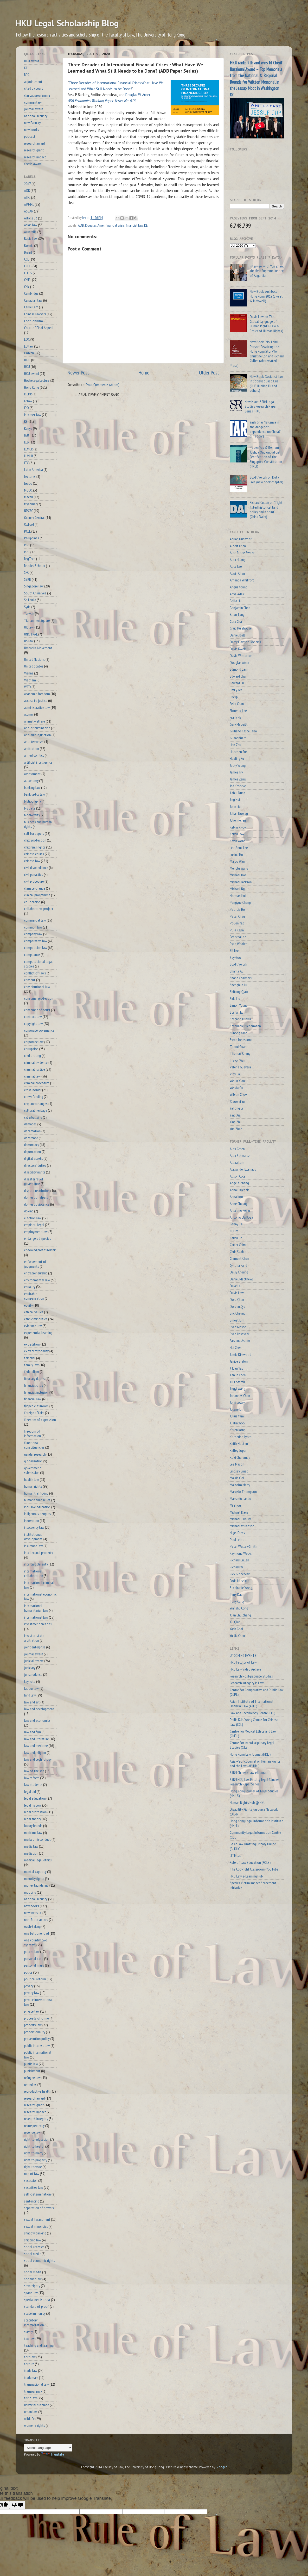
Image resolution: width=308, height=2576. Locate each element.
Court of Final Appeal (38, 327)
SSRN (27, 579)
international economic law (40, 1596)
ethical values (33, 1312)
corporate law (34, 1041)
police (28, 1972)
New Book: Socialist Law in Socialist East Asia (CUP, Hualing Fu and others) (266, 383)
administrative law (37, 707)
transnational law (36, 2384)
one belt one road (36, 1933)
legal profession (35, 1811)
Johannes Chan (240, 1395)
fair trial (29, 1357)
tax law (29, 2338)
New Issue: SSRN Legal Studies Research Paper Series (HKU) (260, 406)
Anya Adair (237, 594)
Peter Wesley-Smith (243, 1546)
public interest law (37, 2045)
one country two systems (35, 1942)
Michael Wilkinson (242, 1525)
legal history (32, 1805)
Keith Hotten (239, 1443)
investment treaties (38, 1624)
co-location (32, 901)
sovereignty (32, 2285)
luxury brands (33, 1825)
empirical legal (34, 1224)
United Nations (34, 659)
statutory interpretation (34, 2322)
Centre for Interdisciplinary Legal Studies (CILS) (252, 1745)
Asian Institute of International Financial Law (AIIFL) (251, 1703)
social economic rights (39, 2260)
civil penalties (33, 874)
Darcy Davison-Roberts (245, 641)
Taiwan (29, 613)
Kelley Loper (238, 1450)
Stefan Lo (236, 1012)
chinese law (32, 860)
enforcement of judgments (35, 1263)
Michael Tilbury (240, 1518)
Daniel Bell (237, 635)
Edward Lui (237, 682)
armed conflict (34, 755)
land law (30, 1695)
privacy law (31, 1992)
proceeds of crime (36, 2018)
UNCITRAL (31, 634)
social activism (34, 2246)
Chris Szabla (238, 1251)
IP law (28, 401)
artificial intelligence (38, 762)
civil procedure (34, 881)
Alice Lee (236, 566)
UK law (29, 627)
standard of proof (36, 2306)
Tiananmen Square (37, 620)
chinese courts (34, 853)
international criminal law (39, 1585)
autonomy (31, 780)
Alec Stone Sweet (242, 552)
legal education (35, 1798)
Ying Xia (235, 1115)
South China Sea (35, 593)
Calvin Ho (236, 1237)
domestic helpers (36, 1197)
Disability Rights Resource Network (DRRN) (254, 1811)
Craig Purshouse (241, 628)
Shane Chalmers (241, 977)
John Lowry (237, 1402)
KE (146, 225)
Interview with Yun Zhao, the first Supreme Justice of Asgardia (267, 271)
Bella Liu (236, 600)
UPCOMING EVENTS (243, 1655)
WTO (27, 686)
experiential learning (38, 1332)
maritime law (33, 1832)
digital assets (33, 1158)
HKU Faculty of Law (243, 1662)
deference (31, 1137)
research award (34, 143)
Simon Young (239, 1005)
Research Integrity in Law (247, 1682)
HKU (27, 366)
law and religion (35, 1752)
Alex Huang (237, 559)
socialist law (33, 2279)
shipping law (32, 2240)
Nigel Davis (237, 1532)
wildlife (29, 2418)
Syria (27, 606)
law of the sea (34, 1770)
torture (29, 2363)
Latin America (33, 469)
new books (31, 129)
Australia (30, 231)
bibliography (32, 801)
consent (29, 979)
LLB (26, 442)
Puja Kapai (237, 930)
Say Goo (235, 957)
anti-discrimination (37, 727)
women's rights (34, 2425)
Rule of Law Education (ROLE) (250, 1862)
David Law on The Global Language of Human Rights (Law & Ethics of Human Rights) (266, 323)
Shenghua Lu (238, 984)
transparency (33, 2391)
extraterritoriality (36, 1350)
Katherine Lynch (240, 1436)
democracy (31, 1144)
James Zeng (238, 779)
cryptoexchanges (36, 1103)
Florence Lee (238, 710)
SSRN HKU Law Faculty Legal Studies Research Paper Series (254, 1781)
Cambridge (31, 293)
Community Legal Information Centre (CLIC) (255, 1834)
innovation (31, 1520)
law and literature (36, 1738)
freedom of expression (40, 1419)
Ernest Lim (237, 1320)
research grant (34, 150)
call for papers (34, 833)
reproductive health (37, 2091)
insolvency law (34, 1527)
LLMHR (28, 455)
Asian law (30, 224)
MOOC (28, 490)
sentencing (31, 2201)
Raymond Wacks (241, 1553)
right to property (35, 2160)
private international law (38, 2002)
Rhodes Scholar (34, 565)
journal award (33, 108)
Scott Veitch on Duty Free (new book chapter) (266, 479)
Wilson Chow (239, 1094)
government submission (32, 1470)
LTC (26, 462)
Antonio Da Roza (241, 1217)
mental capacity (35, 1871)
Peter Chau (237, 916)
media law (31, 1846)
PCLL (27, 531)
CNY (26, 286)
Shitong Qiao (239, 991)
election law (32, 1218)
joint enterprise (34, 1647)
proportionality (34, 2031)
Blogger (221, 2466)
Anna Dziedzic (239, 1189)
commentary (33, 102)
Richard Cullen (239, 1560)
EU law (28, 346)
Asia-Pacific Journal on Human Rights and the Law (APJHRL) (255, 1763)
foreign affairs (34, 1412)
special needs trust (37, 2299)
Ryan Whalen (238, 943)
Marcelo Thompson (243, 1491)
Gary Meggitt (239, 724)
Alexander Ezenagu (243, 1169)
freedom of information (32, 1433)
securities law (33, 2187)
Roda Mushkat (239, 1580)
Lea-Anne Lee (239, 847)
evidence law (33, 1325)
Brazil (28, 252)
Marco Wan (237, 861)
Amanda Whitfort (242, 580)
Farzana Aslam (240, 1340)
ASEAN (28, 211)
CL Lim (234, 1231)
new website (33, 1912)
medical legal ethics (38, 1860)
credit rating (32, 1055)
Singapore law (34, 586)
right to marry (33, 2153)
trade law (30, 2370)
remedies (30, 2084)
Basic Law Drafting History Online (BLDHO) (253, 1846)
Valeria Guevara (240, 1067)
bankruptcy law (34, 794)
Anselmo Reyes (240, 1210)
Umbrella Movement (38, 647)
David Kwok (238, 648)
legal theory (32, 1818)
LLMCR (28, 449)
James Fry (236, 772)
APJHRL (29, 204)
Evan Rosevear (239, 1333)
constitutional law (37, 986)
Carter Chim (238, 1244)
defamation (32, 1131)
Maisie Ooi (237, 1477)
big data (29, 808)
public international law (37, 2054)
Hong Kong (31, 387)
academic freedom (37, 693)
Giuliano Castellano (243, 731)
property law (33, 2024)
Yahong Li (236, 1108)
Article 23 (30, 218)
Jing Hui (235, 799)
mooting (30, 1892)
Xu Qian (235, 1621)
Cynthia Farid (238, 1265)
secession (31, 2180)
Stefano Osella (240, 1019)
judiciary (29, 1667)
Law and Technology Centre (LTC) (252, 1712)
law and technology (37, 1759)
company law (33, 933)
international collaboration (33, 1573)
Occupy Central (34, 517)
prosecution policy (37, 2038)
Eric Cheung (237, 1313)
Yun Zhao (236, 1128)
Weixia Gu (236, 1087)
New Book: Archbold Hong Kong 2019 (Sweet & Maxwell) (266, 296)
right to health (34, 2146)
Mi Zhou (235, 1505)
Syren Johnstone (241, 1039)
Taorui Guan (238, 1046)
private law (31, 2011)
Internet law (32, 414)
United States (33, 666)
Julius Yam (237, 1416)
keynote (29, 1681)
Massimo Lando (240, 1498)
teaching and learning (39, 2345)
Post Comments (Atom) (102, 384)
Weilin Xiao (237, 1080)
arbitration (31, 748)
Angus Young (238, 587)
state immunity (34, 2313)
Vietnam (30, 680)
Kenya (28, 428)
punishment (32, 2070)
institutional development (33, 1536)
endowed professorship (40, 1249)
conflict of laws (35, 973)
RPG (27, 74)
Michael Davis (239, 1512)
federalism (31, 1371)
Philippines (31, 538)
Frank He (235, 717)
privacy (28, 1985)
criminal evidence (36, 1062)
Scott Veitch (238, 964)
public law (31, 2063)
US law (28, 640)
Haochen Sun (239, 751)
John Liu (235, 806)
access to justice (35, 700)
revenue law (32, 2132)
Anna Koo (236, 1196)
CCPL (27, 265)
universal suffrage (36, 2404)
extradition (32, 1344)
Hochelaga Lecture (37, 380)
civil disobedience (36, 867)
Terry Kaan (237, 1594)
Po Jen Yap (237, 923)
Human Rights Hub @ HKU (247, 1802)
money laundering (36, 1885)
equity (28, 1305)
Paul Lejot (237, 1539)
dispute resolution (37, 1190)
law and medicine (36, 1745)
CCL (26, 259)
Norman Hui (238, 895)
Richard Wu (237, 1567)
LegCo (28, 483)
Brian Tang (237, 614)
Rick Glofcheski (240, 1574)
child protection (35, 840)
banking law (32, 787)
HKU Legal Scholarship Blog (67, 23)
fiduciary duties (34, 1378)
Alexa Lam (237, 1162)
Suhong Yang (238, 1032)
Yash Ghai (236, 1628)
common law (33, 927)
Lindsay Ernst (239, 1471)
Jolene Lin (236, 1409)
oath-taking (32, 1926)
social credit (32, 2253)
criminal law (32, 1076)
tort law (30, 2356)
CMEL (27, 279)
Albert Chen (238, 545)
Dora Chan (237, 1299)
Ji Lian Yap (236, 1368)
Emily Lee (236, 689)
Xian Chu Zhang (240, 1615)
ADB (81, 225)
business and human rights (38, 824)
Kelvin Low (237, 833)
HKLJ (27, 359)
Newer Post (78, 372)
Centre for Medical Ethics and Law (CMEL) (253, 1733)
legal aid (30, 1791)
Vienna (28, 673)
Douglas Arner (94, 225)
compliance (32, 954)
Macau (28, 496)
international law (36, 1617)
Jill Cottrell (237, 1381)
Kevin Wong (237, 840)
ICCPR (28, 394)
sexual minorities (36, 2226)
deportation (32, 1151)
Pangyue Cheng (240, 902)
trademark (31, 2377)
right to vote (33, 2166)
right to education (36, 2139)
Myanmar (30, 503)
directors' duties (35, 1165)
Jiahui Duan (237, 792)
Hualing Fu (237, 758)
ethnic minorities (35, 1318)
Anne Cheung (239, 1203)
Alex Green (237, 1148)
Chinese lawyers (35, 314)
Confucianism (33, 320)
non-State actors (36, 1919)
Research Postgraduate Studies (251, 1676)
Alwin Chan (237, 573)
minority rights (34, 1878)
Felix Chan (237, 703)
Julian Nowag (239, 813)
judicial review (34, 1660)
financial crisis (115, 225)
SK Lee (234, 950)
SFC (26, 572)
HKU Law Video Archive (245, 1669)
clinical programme (37, 95)
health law (31, 1479)
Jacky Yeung (238, 765)
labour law (31, 1688)
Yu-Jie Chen (237, 1635)
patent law (31, 1951)
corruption (31, 1048)
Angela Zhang (239, 1182)
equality (29, 1286)
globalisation (33, 1461)
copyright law (33, 1023)
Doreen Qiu (237, 1306)
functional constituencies (34, 1445)
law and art (32, 1702)
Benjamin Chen (240, 607)
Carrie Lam (31, 307)
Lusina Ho (236, 854)
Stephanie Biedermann (245, 1025)
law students (33, 1784)
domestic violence (36, 1204)
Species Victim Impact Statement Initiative (253, 1885)
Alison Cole (237, 1176)
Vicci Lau (236, 1074)
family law (31, 1364)
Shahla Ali (237, 971)
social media (32, 2272)
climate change (34, 888)
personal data (33, 1958)
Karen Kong (237, 1429)
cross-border (32, 1089)
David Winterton (241, 655)
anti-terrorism (34, 741)
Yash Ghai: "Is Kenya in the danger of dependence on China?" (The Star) (265, 429)
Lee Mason (237, 1464)
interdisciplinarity (36, 1564)
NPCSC (28, 510)
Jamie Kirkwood (240, 1354)
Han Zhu (235, 744)
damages (30, 1124)
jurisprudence (33, 1674)
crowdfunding (33, 1096)
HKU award (31, 60)
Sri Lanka (30, 599)
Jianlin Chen (238, 1374)
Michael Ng (237, 888)
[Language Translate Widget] (48, 2447)
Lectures (30, 476)
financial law (134, 225)
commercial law (35, 920)
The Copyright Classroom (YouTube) (255, 1869)
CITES (28, 272)
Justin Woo (237, 1423)
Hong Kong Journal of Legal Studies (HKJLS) (254, 1793)
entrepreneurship (35, 1273)
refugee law (32, 2077)
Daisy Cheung (239, 1272)
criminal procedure (36, 1082)
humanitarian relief (37, 1499)
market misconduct (37, 1839)
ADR (27, 190)
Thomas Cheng (240, 1053)
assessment (32, 773)
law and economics (37, 1720)
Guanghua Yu (238, 738)
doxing (28, 1211)
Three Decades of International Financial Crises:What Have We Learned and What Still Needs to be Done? (116, 86)
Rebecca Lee (238, 936)
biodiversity (32, 814)
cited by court (33, 88)
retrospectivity (34, 2125)
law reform (31, 1777)
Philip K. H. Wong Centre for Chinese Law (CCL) (254, 1722)
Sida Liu (235, 998)
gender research (35, 1454)
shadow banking (35, 2233)
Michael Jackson (241, 881)
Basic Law (31, 238)
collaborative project (38, 908)
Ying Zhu (236, 1121)
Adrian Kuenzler (240, 538)
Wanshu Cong (239, 1608)
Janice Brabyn (239, 1361)
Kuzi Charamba (240, 1457)
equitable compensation (34, 1296)
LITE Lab (235, 1855)
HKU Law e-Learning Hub (246, 1876)
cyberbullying (33, 1117)
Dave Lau (236, 1285)
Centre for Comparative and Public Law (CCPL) (256, 1692)
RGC (26, 545)
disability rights (34, 1172)
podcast (29, 136)
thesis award (33, 163)
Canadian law (33, 300)
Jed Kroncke (238, 785)
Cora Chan (237, 621)
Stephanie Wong (241, 1587)
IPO (26, 407)
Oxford (29, 524)
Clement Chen (239, 1258)
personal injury (34, 1965)
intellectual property (38, 1552)
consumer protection (38, 998)
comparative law (35, 940)
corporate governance (39, 1030)
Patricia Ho (237, 909)
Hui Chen (236, 1347)
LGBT (27, 435)
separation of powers (39, 2207)
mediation (31, 1853)
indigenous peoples (37, 1513)
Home (144, 372)
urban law (31, 2411)
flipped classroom (36, 1405)
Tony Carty (237, 1601)
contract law (33, 1016)
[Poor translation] (17, 2505)
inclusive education (37, 1506)
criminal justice (34, 1069)
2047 (27, 183)
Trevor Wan (237, 1060)
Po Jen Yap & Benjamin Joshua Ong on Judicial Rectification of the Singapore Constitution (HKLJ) (266, 456)
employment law (36, 1231)
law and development (39, 1708)
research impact (35, 157)
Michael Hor (238, 875)
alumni (28, 714)
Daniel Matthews (242, 1279)
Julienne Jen (238, 820)
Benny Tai (236, 1224)
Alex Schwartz (240, 1155)
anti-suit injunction (37, 734)
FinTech (29, 352)
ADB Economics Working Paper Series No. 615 (101, 100)
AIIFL (27, 197)
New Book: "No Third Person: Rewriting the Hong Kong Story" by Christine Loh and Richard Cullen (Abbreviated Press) (257, 353)
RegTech (29, 558)
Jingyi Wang (237, 1388)
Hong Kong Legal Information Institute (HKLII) (256, 1823)
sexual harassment (37, 2219)
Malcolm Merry (240, 1484)
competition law (35, 947)
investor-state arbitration (34, 1637)
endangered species (37, 1238)
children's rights (34, 847)
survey (28, 2331)
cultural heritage (35, 1110)
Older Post (209, 372)
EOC (27, 339)
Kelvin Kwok (238, 827)
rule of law (31, 2173)
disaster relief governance (33, 1181)
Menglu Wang (239, 868)
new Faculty (32, 122)
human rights (33, 1486)
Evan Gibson (238, 1326)
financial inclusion (36, 1392)
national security (35, 115)
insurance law (33, 1545)
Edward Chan (238, 676)
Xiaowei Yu (237, 1101)
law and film (32, 1731)
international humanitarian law (36, 1608)
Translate (52, 2454)
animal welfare (34, 721)
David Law (237, 1292)
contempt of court (37, 1009)
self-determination (37, 2194)
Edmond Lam (239, 669)
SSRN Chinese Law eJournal (248, 1772)
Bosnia (28, 245)
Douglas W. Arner (137, 94)
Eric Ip (234, 696)
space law (31, 2292)
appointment (33, 81)
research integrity (36, 2118)
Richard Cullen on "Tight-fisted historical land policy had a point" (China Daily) (267, 509)
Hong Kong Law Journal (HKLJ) (250, 1754)
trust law (30, 2397)
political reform (35, 1979)
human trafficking (36, 1493)
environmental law (37, 1280)
